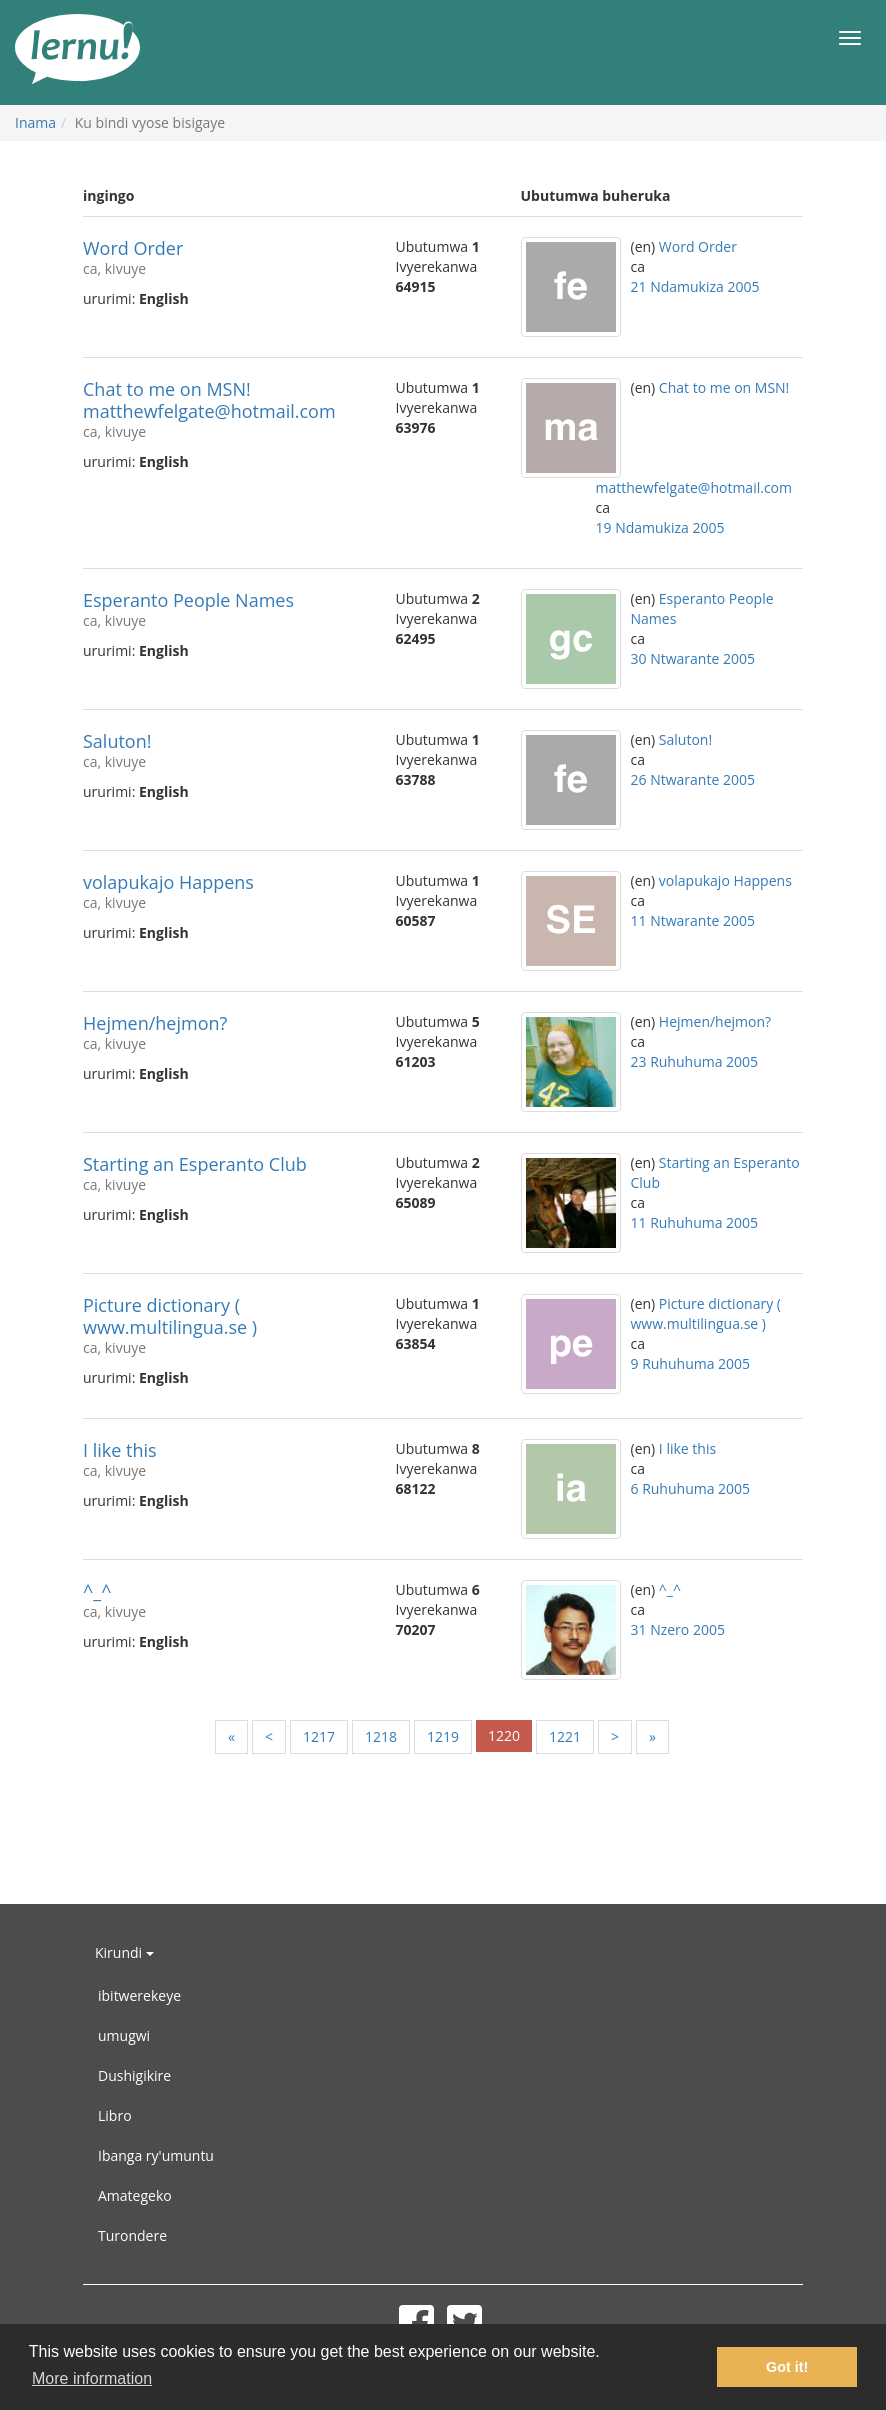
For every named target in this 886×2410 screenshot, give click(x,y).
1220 (504, 1735)
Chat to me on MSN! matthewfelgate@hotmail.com (209, 400)
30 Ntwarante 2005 (693, 658)
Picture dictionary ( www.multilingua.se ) (170, 1316)
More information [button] (92, 2378)
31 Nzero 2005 (678, 1629)
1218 (381, 1736)
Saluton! (117, 741)
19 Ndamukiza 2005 (660, 527)
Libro (115, 2115)
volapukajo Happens (168, 882)
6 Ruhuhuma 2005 (691, 1488)
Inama (35, 122)
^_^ (97, 1591)
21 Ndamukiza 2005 (695, 286)
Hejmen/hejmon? (155, 1023)
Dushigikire (134, 2075)
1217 (319, 1736)
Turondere (132, 2235)
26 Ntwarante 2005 (693, 779)
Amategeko (135, 2195)
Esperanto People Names (188, 600)
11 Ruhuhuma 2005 (695, 1222)
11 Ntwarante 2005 (693, 920)
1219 (443, 1736)
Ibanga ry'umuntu (156, 2155)
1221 (565, 1736)
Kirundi (124, 1952)
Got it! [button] (787, 2367)
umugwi (124, 2035)
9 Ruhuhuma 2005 (691, 1363)
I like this (120, 1450)
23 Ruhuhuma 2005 (695, 1061)
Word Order (133, 248)
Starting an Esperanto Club (195, 1164)
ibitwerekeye (139, 1995)
